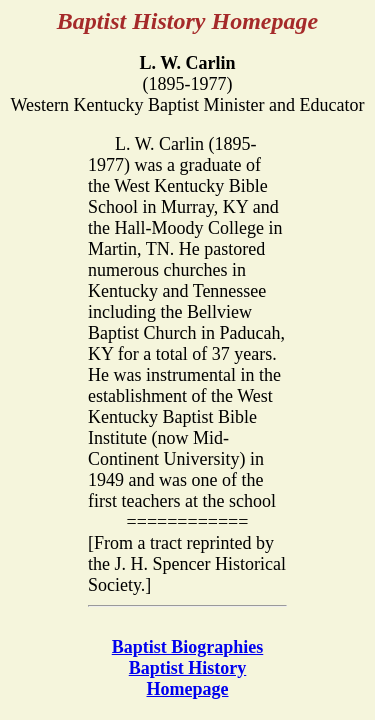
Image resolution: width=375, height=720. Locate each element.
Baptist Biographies (188, 647)
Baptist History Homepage (188, 678)
